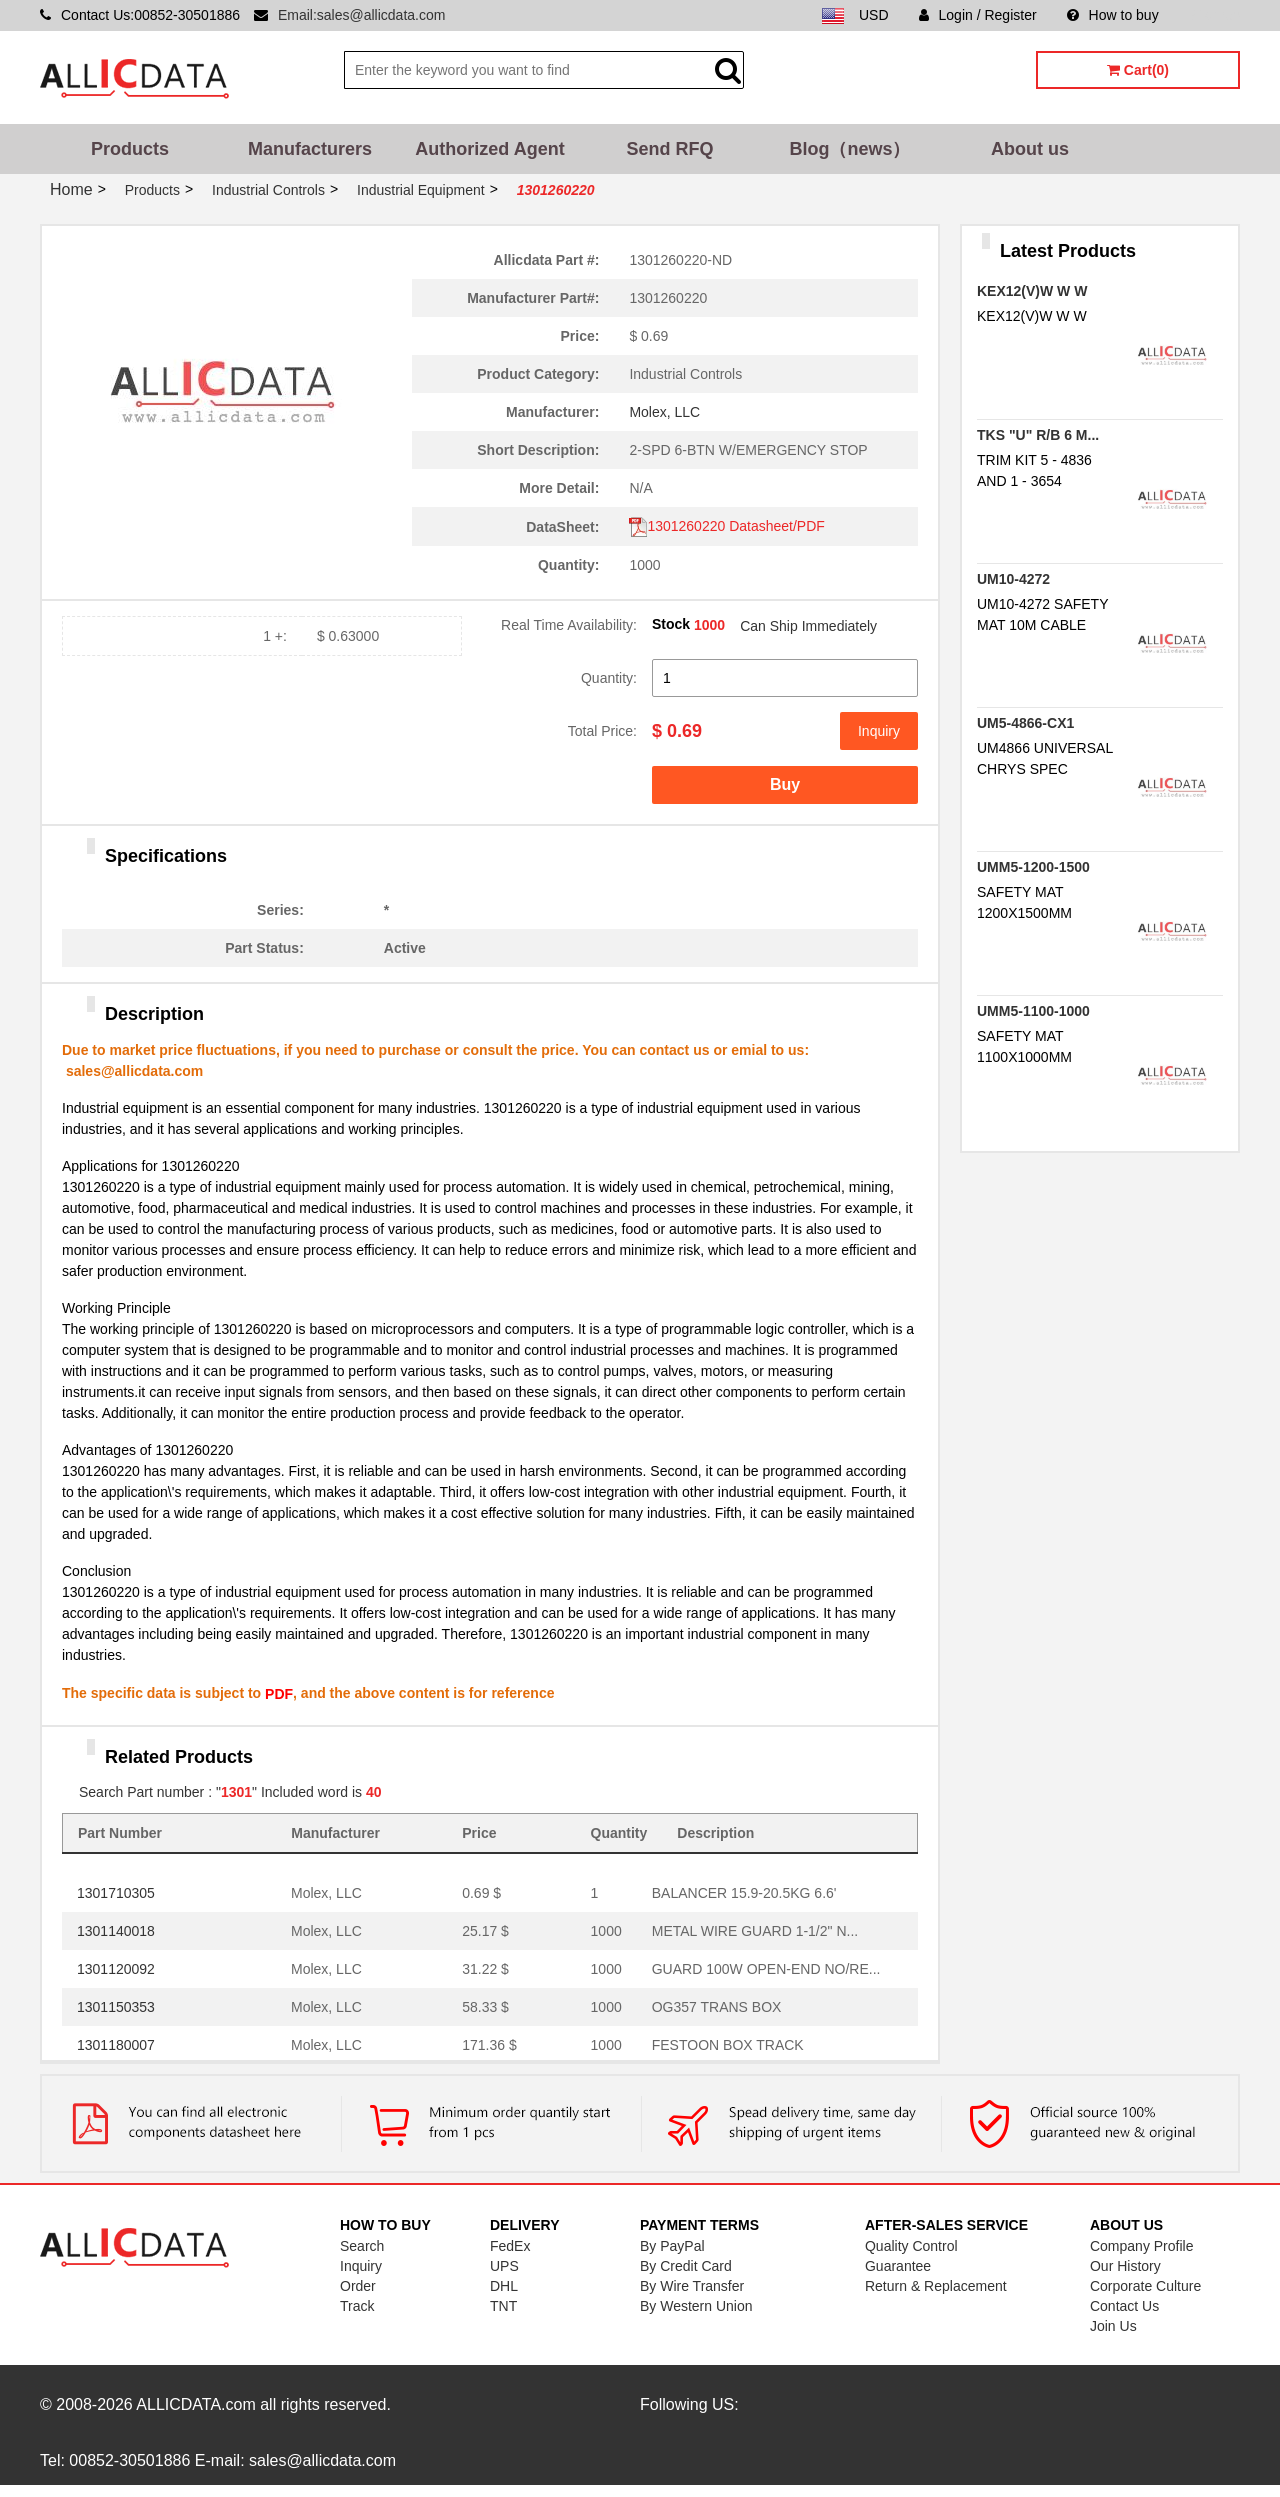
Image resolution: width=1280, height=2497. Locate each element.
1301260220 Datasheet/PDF (726, 526)
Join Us (1113, 2326)
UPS (504, 2266)
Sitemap (1214, 15)
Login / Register (978, 15)
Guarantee (898, 2266)
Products (130, 149)
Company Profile (1142, 2246)
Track (357, 2306)
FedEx (510, 2246)
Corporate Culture (1145, 2286)
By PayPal (672, 2246)
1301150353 (116, 2007)
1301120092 (116, 1969)
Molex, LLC (664, 412)
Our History (1125, 2266)
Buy (785, 784)
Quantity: (609, 678)
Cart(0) (1138, 70)
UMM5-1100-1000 (1033, 1011)
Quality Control (911, 2246)
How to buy (1113, 15)
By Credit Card (686, 2266)
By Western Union (696, 2306)
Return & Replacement (936, 2286)
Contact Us (1124, 2306)
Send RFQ (669, 149)
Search (362, 2246)
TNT (503, 2306)
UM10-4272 (1013, 579)
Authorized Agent (489, 149)
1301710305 (116, 1893)
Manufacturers (310, 149)
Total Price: (602, 731)
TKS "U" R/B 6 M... (1038, 435)
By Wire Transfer (692, 2286)
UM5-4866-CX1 (1025, 723)
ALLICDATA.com (195, 2404)
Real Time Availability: (569, 625)
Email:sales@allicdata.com (362, 15)
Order (358, 2286)
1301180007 (116, 2045)
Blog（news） (849, 149)
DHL (504, 2286)
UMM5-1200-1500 (1033, 867)
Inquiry (879, 731)
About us (1030, 149)
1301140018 (116, 1931)
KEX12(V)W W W (1032, 291)
